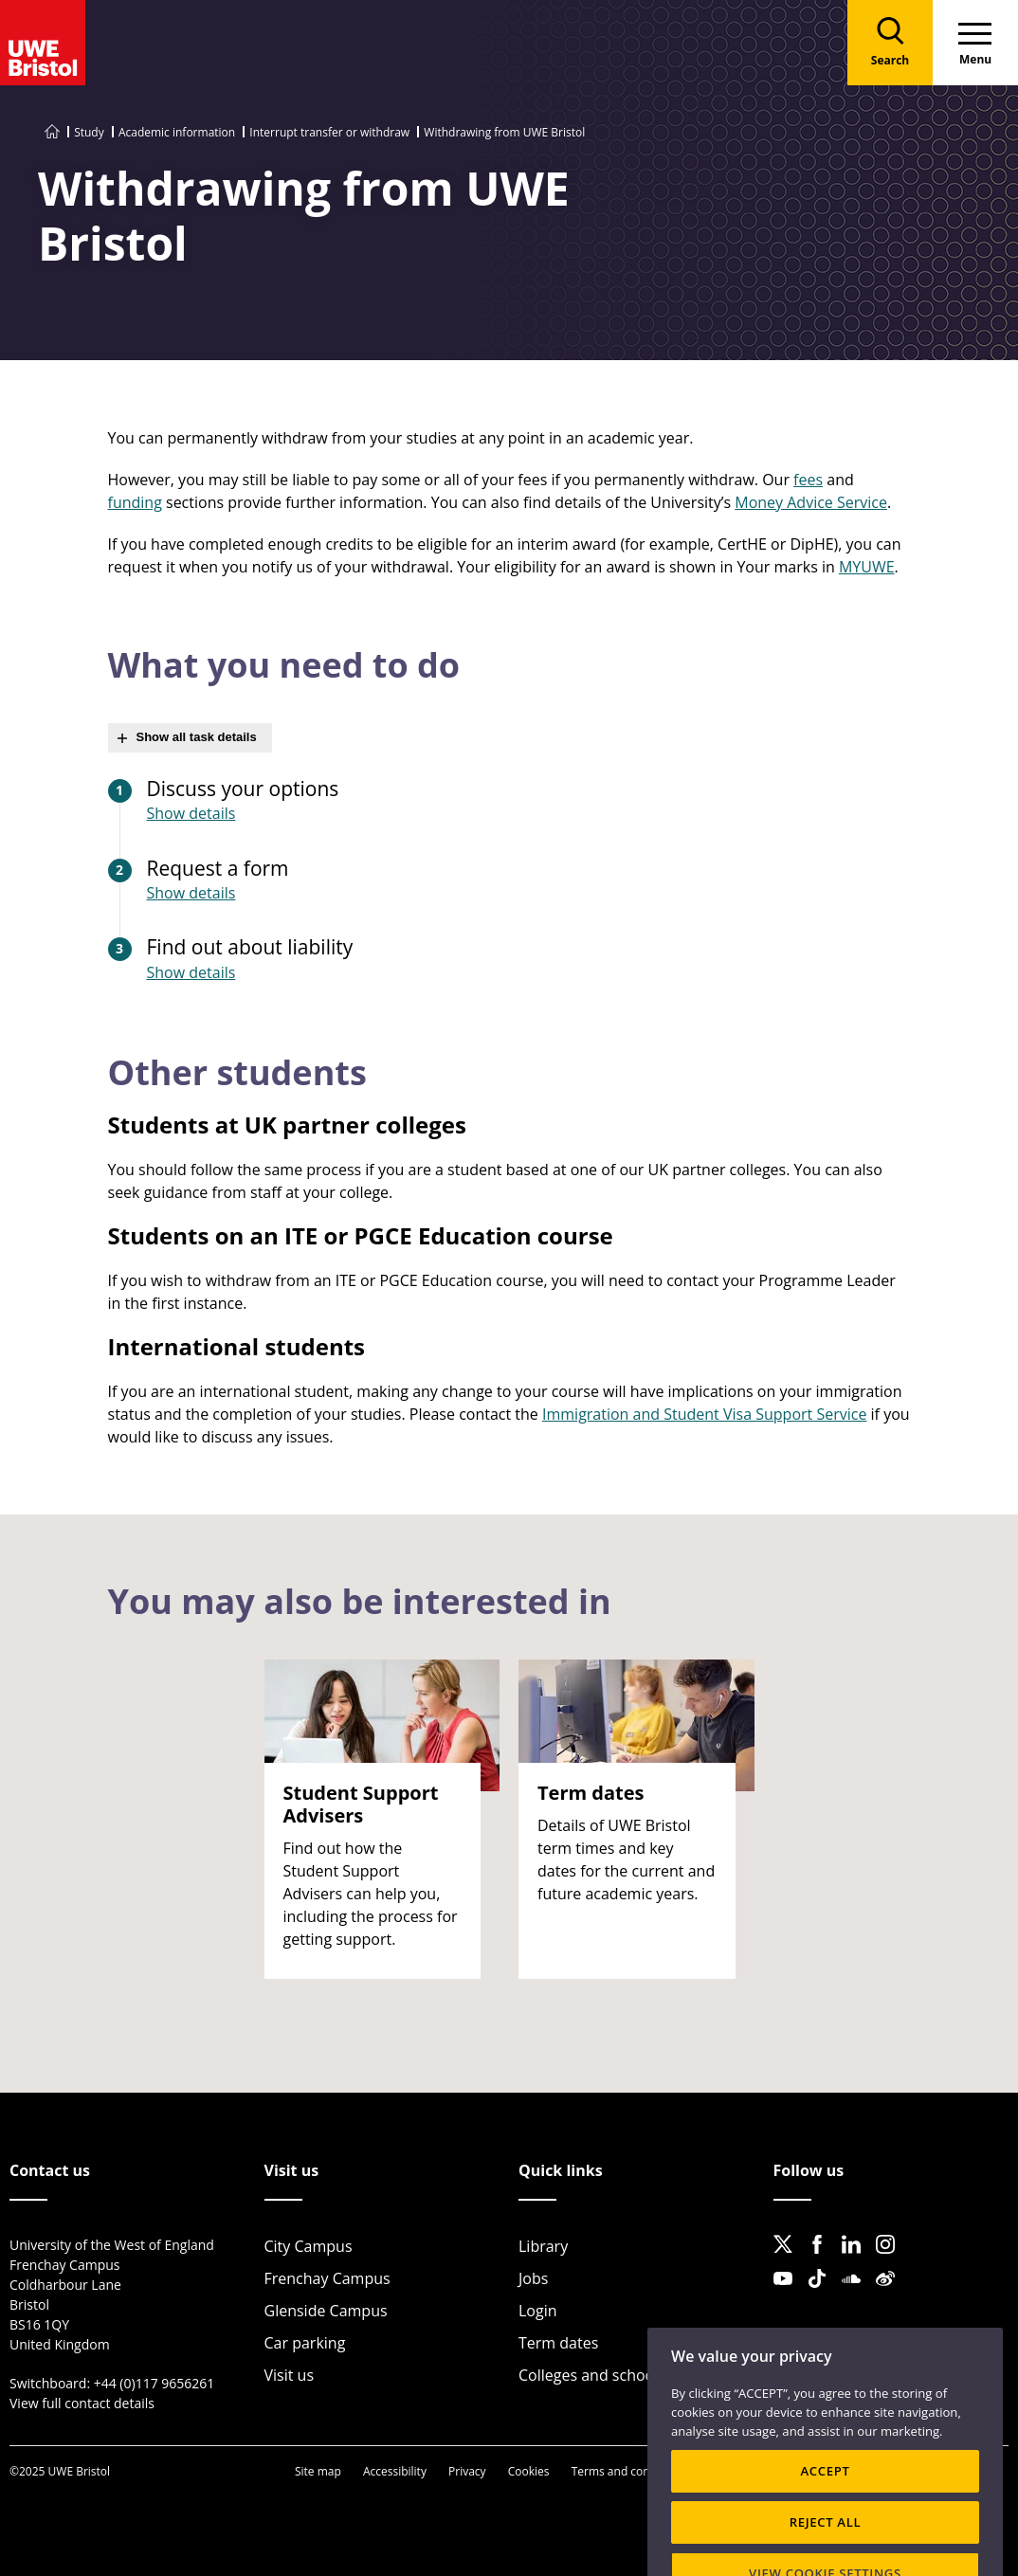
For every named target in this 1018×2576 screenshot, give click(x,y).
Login (537, 2310)
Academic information (176, 132)
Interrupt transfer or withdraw (329, 132)
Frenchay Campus (327, 2278)
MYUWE (867, 566)
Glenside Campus (326, 2310)
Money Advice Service (811, 502)
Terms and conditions (629, 2471)
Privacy (467, 2471)
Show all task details (196, 737)
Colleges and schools (591, 2375)
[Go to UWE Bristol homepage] (52, 132)
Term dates (558, 2342)
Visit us (289, 2375)
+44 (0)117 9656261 (154, 2383)
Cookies (529, 2471)
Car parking (305, 2342)
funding (135, 502)
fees (808, 479)
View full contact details (82, 2403)
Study (89, 132)
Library (543, 2246)
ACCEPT (824, 2502)
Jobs (533, 2278)
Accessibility (395, 2471)
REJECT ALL (826, 2553)
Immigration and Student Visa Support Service (704, 1414)
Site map (318, 2471)
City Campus (308, 2246)
